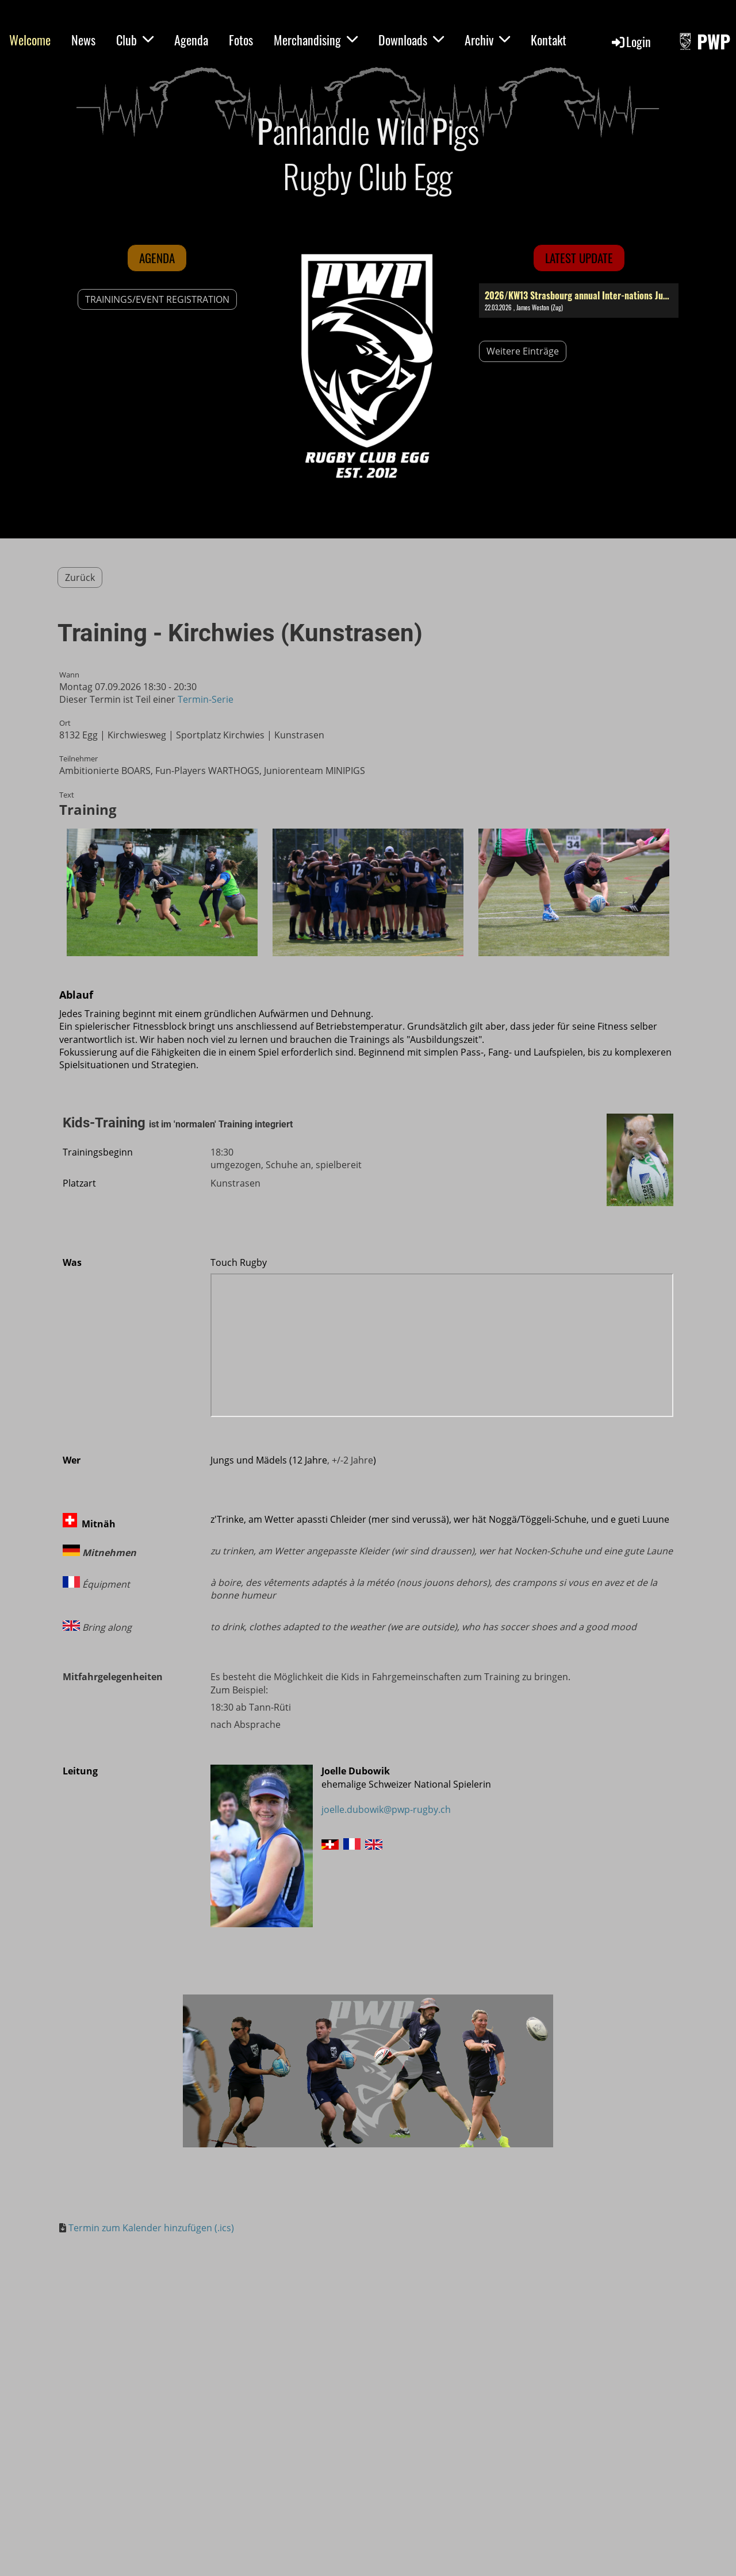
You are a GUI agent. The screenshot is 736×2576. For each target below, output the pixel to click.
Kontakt (548, 39)
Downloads (411, 39)
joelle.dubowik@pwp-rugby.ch (386, 1809)
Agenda (191, 39)
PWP (713, 42)
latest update (579, 258)
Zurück (80, 577)
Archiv (487, 39)
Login (630, 41)
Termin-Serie (205, 699)
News (83, 39)
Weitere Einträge (522, 351)
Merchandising (316, 39)
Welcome (30, 39)
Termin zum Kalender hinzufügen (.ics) (151, 2227)
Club (135, 39)
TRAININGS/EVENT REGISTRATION (157, 299)
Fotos (241, 39)
